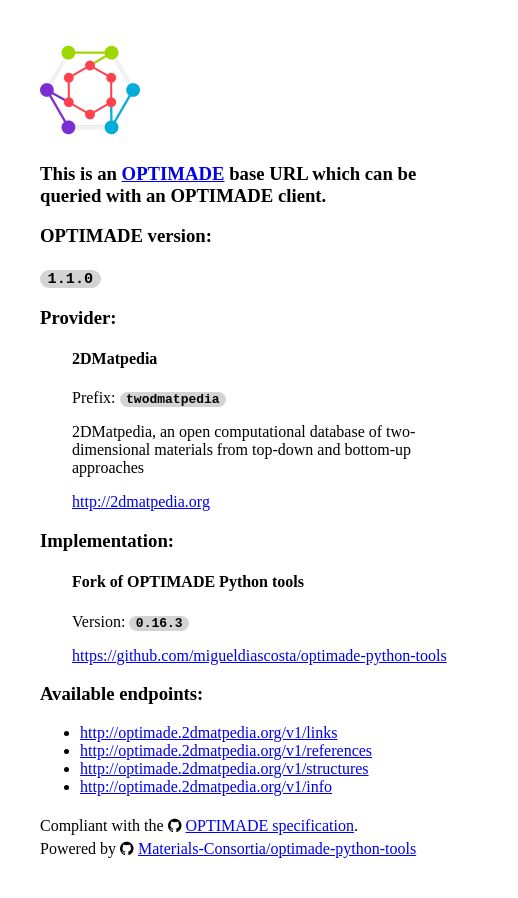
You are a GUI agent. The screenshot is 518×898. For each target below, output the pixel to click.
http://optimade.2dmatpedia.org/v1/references (226, 750)
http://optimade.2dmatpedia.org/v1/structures (224, 768)
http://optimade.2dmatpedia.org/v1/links (208, 732)
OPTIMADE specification (270, 825)
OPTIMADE (173, 173)
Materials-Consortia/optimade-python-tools (277, 848)
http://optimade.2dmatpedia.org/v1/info (206, 786)
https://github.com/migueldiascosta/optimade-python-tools (259, 655)
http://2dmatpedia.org (141, 501)
